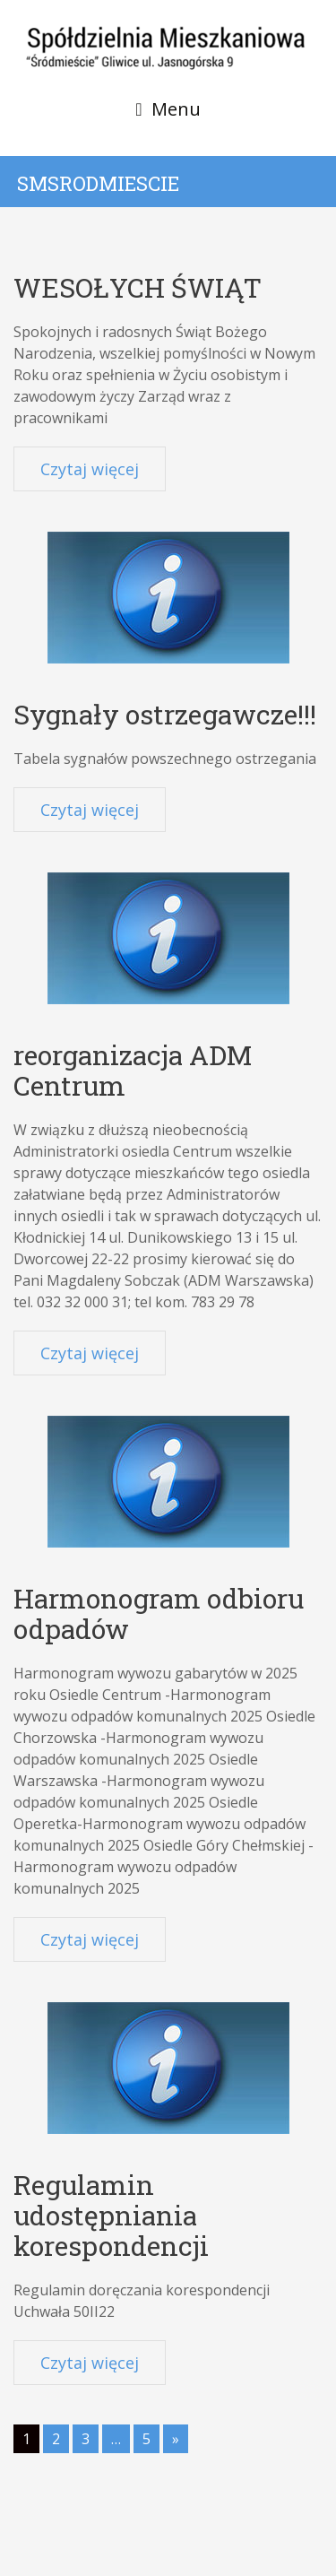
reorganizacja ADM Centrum (132, 1070)
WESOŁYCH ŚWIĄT (137, 287)
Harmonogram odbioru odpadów (158, 1613)
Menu (176, 109)
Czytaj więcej (89, 469)
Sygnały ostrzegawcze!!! (164, 714)
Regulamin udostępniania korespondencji (111, 2215)
